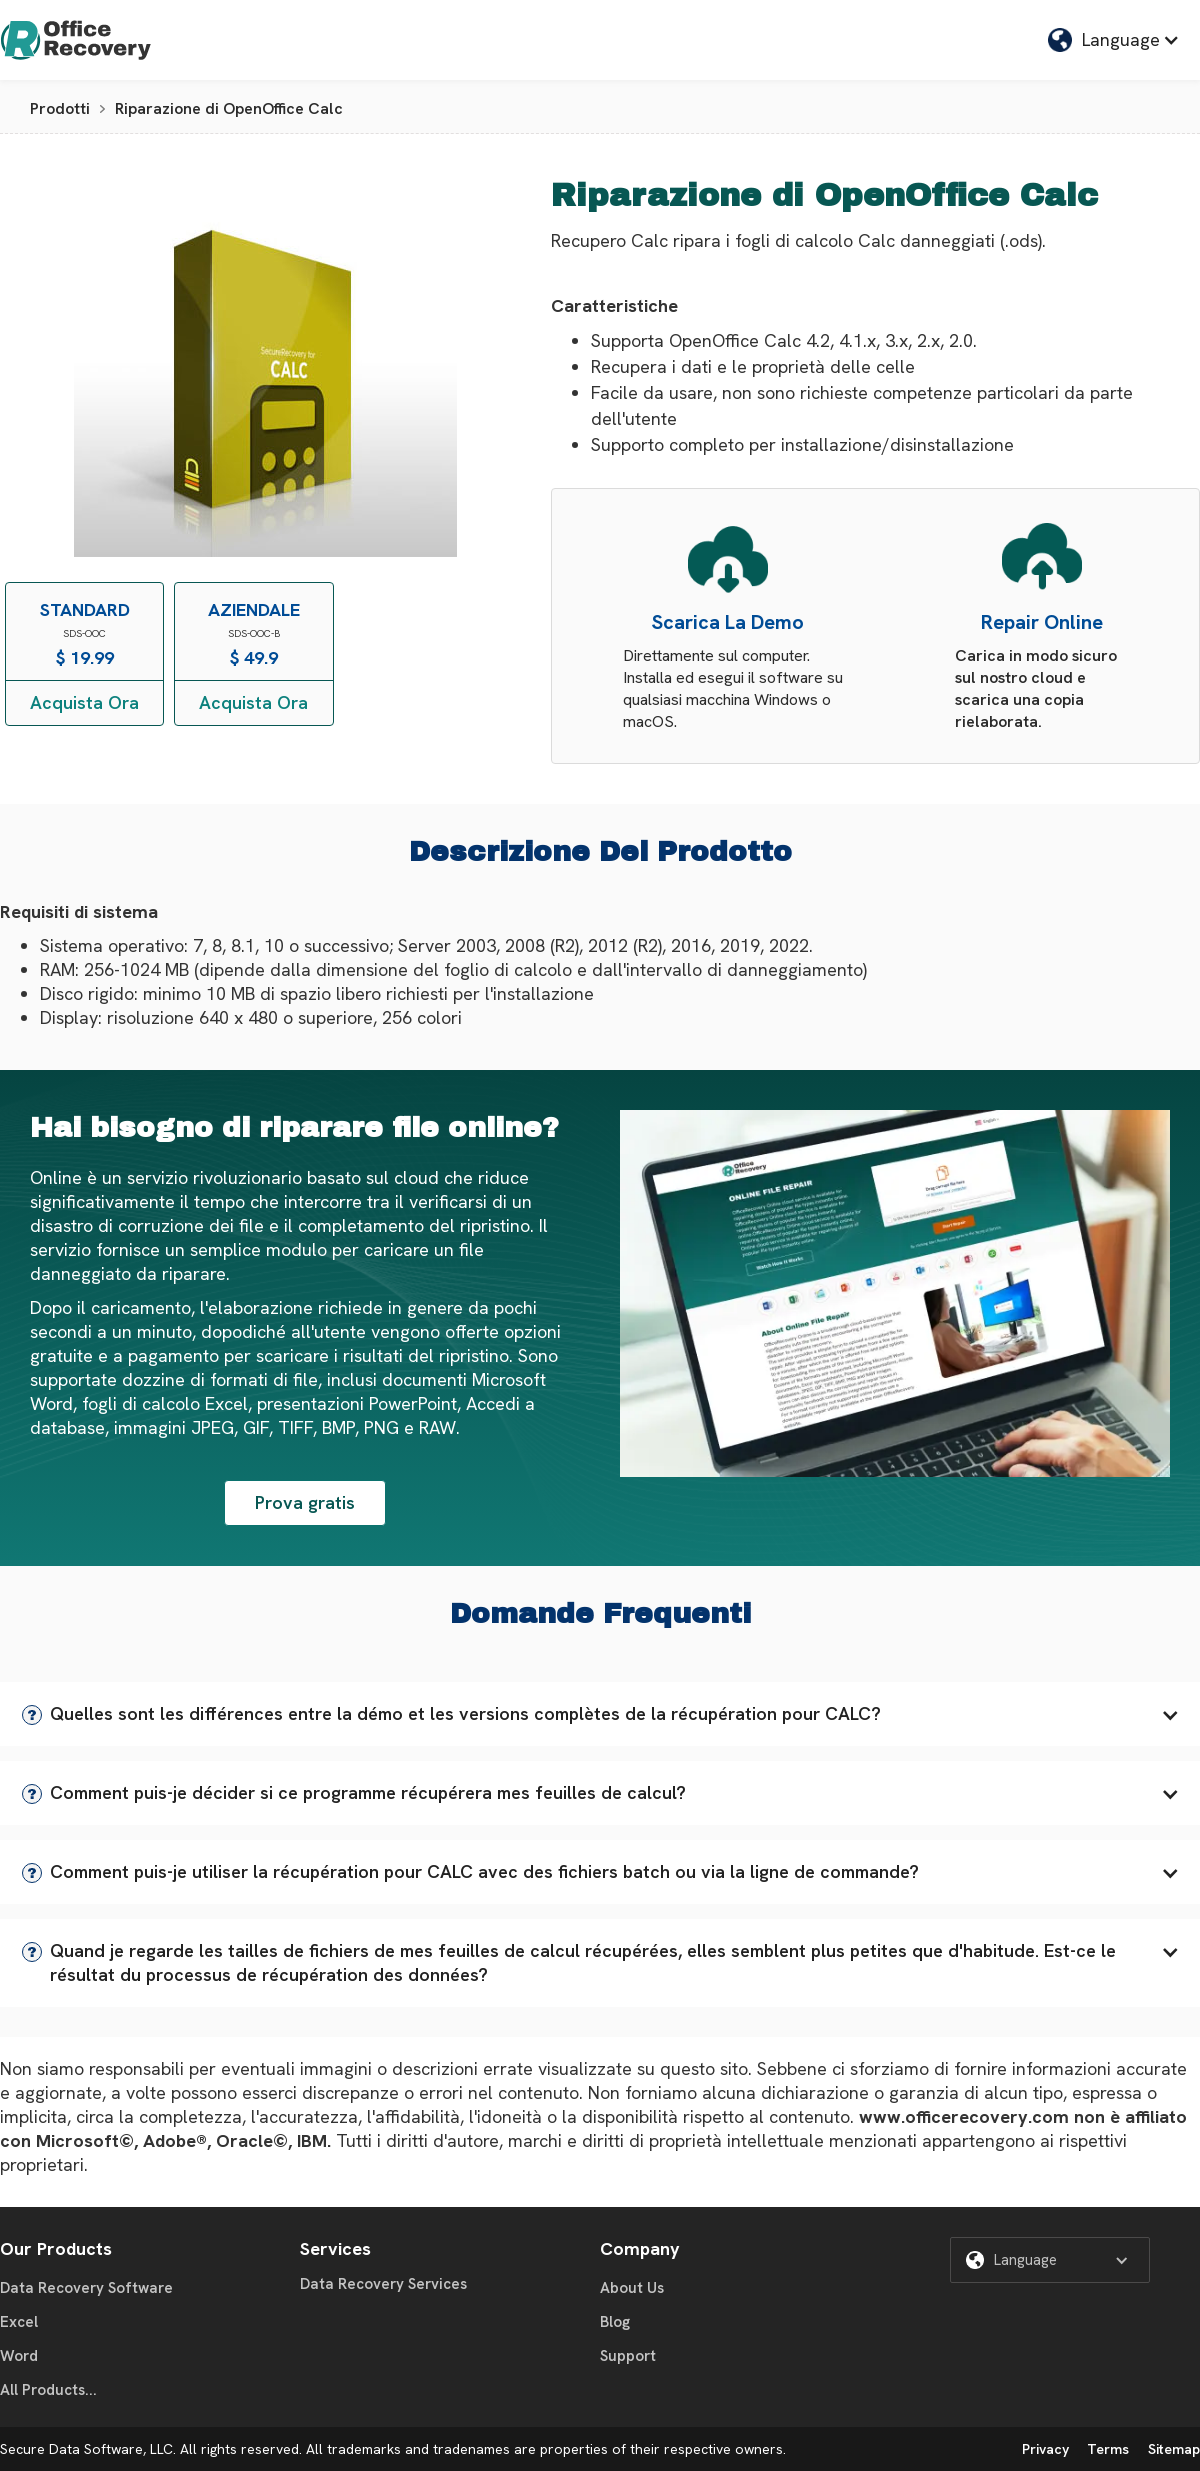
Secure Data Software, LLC (86, 2449)
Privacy (1045, 2449)
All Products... (48, 2390)
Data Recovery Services (383, 2284)
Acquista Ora (84, 702)
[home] (76, 40)
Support (628, 2356)
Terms (1108, 2449)
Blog (615, 2322)
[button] (600, 1714)
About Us (632, 2288)
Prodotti (60, 108)
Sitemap (1174, 2449)
